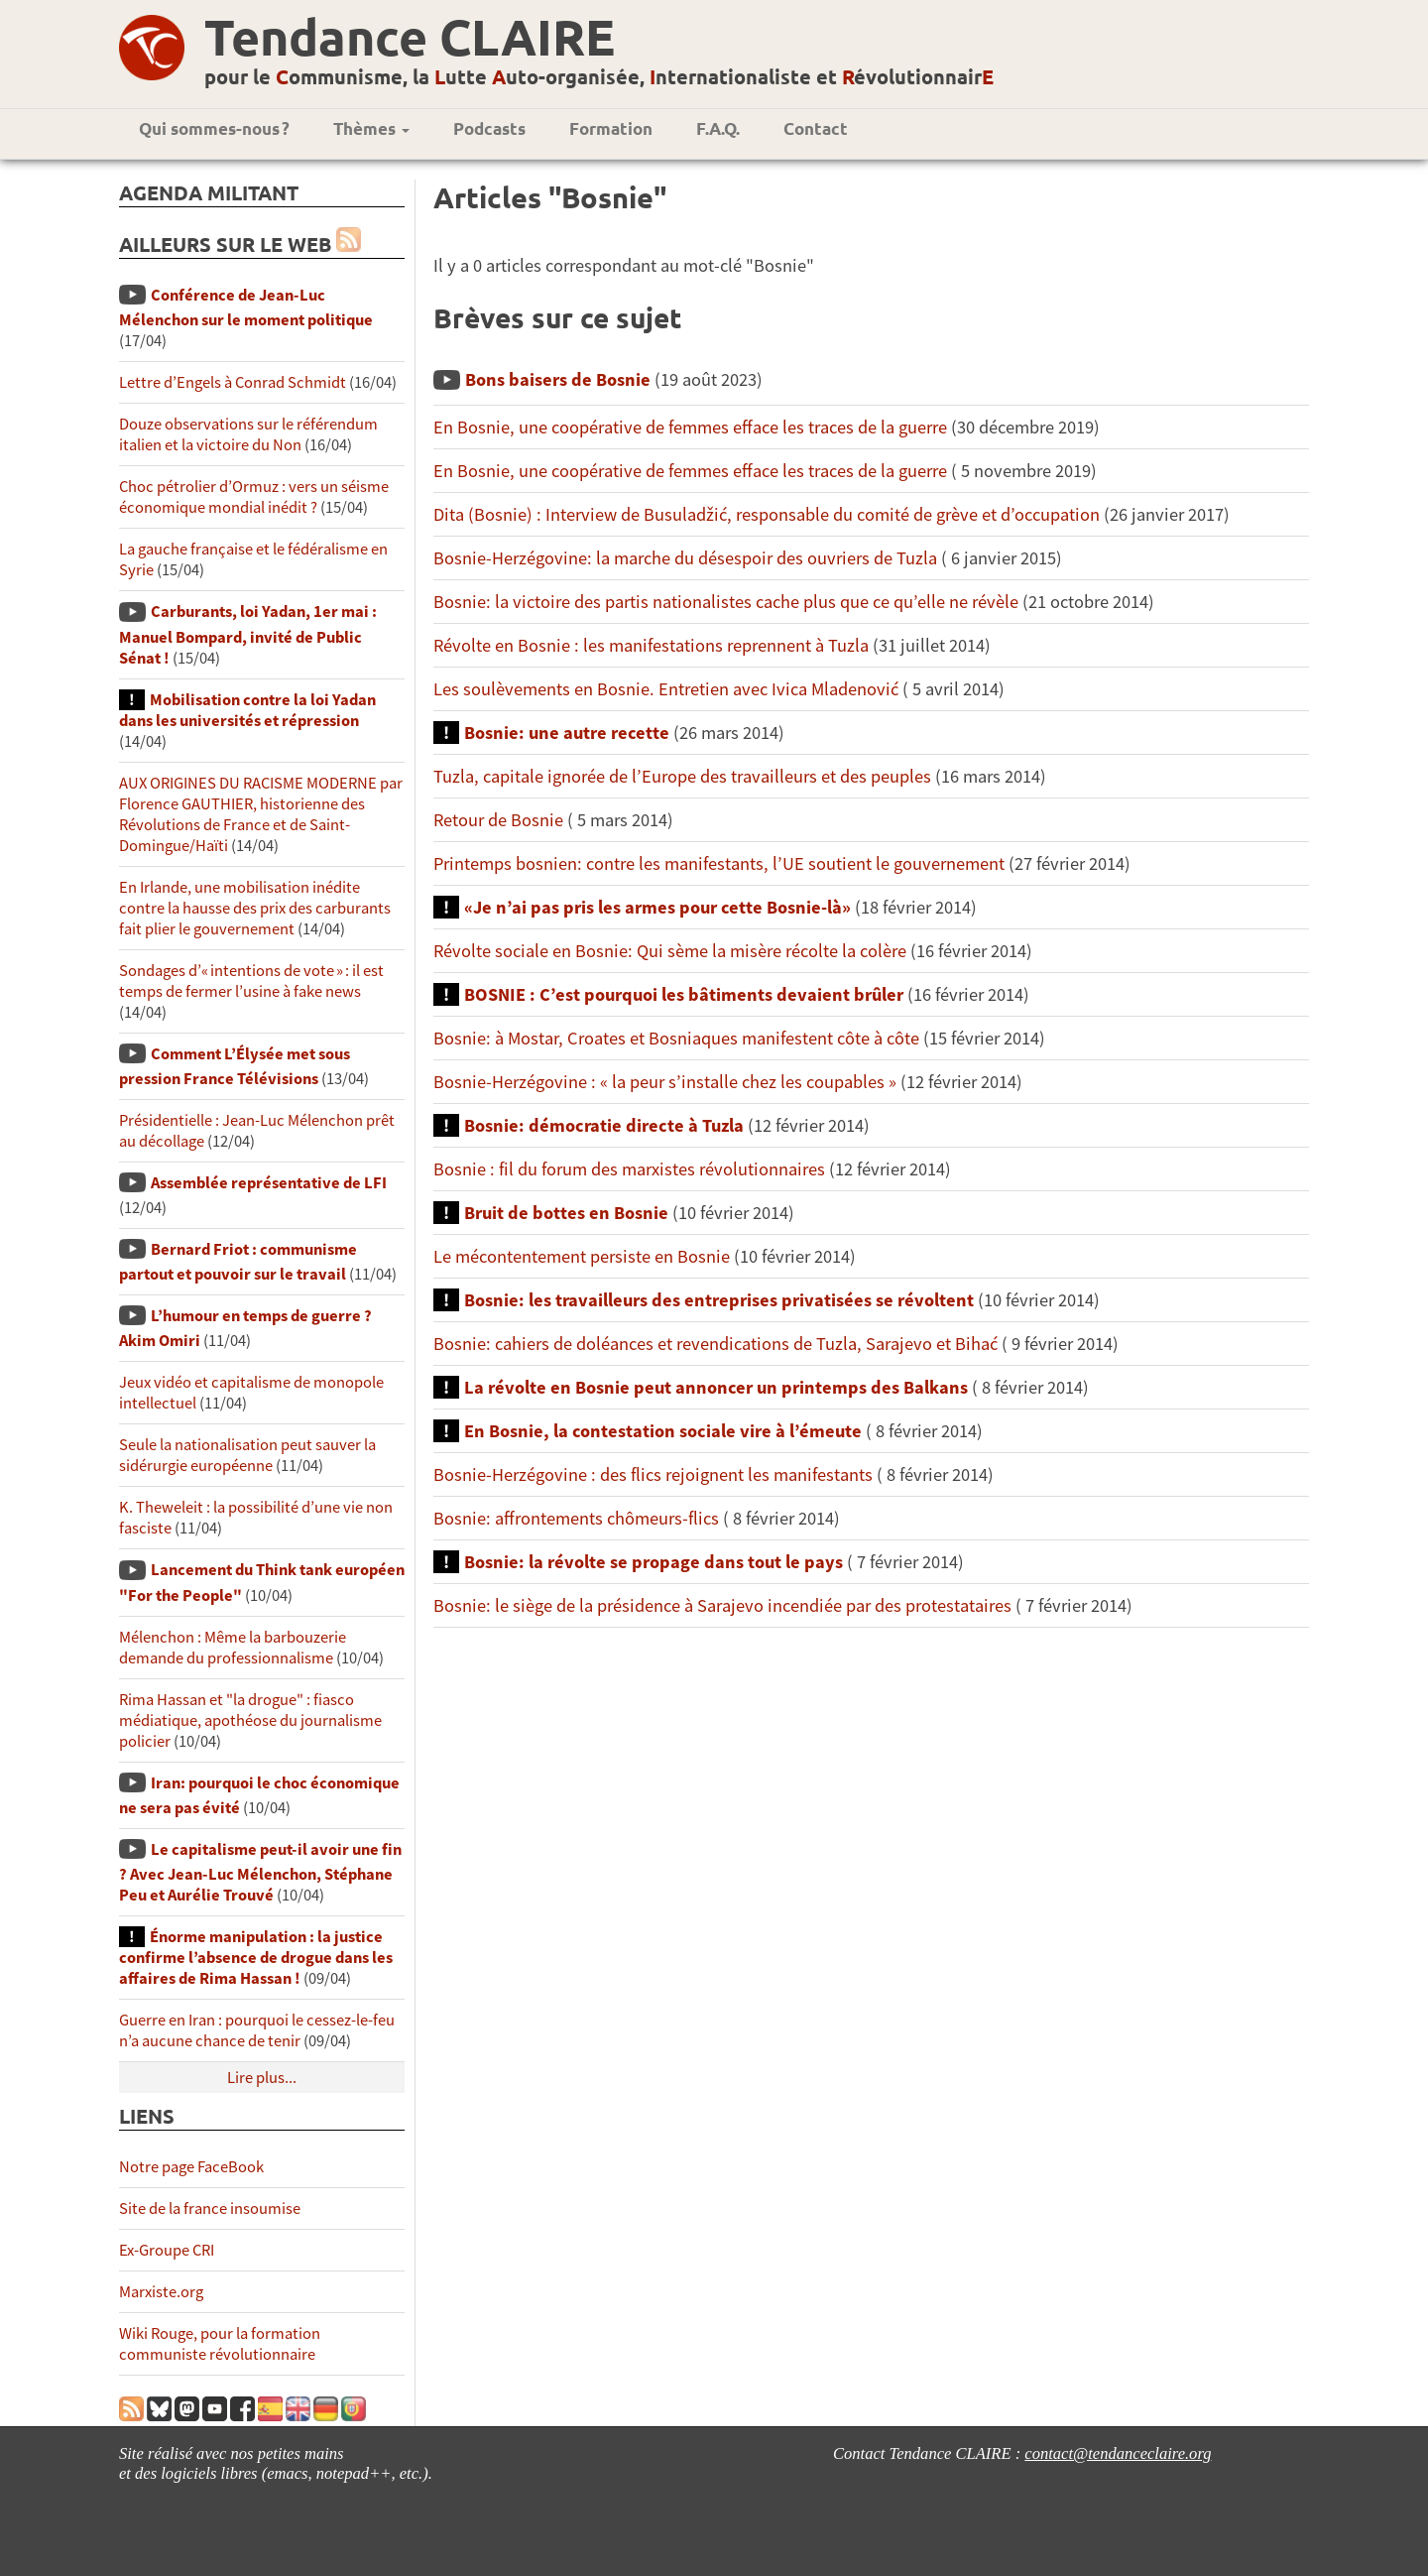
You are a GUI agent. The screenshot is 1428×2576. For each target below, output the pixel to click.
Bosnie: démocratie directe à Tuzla (604, 1125)
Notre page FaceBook (191, 2166)
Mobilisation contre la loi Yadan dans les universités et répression (247, 710)
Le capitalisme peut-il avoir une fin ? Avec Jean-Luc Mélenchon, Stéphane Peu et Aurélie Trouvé (260, 1872)
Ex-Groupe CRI (166, 2250)
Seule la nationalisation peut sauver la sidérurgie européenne (247, 1455)
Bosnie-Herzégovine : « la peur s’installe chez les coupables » (666, 1081)
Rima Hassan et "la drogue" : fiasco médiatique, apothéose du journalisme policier (250, 1720)
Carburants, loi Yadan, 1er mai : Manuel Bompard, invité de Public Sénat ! (248, 634)
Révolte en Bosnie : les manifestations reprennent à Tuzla (651, 645)
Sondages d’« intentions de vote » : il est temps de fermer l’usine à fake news (251, 981)
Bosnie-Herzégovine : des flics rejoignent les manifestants (653, 1474)
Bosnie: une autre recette (566, 732)
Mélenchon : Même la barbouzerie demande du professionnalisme (232, 1647)
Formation (611, 128)
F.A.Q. (718, 128)
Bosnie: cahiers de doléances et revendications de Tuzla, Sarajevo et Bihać (715, 1343)
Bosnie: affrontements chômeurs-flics (578, 1518)
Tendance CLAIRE (409, 36)
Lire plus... (262, 2077)
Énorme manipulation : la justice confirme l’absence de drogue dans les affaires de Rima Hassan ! (256, 1957)
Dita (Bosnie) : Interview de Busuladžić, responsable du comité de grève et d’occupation (766, 514)
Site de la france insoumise (209, 2208)
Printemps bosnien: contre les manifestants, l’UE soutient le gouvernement (719, 863)
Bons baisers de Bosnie (558, 379)
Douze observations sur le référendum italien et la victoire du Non (248, 434)
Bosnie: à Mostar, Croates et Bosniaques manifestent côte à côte (676, 1038)
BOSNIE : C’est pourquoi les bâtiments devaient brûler (683, 994)
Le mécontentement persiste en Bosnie (581, 1256)
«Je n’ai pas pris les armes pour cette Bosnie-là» (659, 907)
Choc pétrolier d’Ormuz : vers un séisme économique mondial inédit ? (254, 497)
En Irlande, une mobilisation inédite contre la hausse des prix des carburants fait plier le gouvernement (255, 908)
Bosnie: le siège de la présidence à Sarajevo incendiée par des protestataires (722, 1605)
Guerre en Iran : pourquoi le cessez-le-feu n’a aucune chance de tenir (257, 2030)
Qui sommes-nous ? (214, 128)
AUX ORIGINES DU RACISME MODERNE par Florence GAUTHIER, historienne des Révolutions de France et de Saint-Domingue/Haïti (261, 814)
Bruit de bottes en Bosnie (566, 1212)
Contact (815, 128)
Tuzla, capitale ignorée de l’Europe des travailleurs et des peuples (682, 776)
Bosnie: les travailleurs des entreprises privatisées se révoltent (719, 1299)
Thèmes (371, 128)
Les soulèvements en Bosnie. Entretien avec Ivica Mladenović (665, 688)
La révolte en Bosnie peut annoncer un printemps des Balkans (718, 1387)
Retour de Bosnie (500, 819)
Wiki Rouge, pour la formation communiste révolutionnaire (219, 2344)
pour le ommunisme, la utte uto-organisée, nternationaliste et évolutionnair (599, 76)
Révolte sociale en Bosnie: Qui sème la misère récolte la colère (671, 950)
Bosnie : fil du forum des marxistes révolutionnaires (629, 1169)
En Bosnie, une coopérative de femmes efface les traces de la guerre (690, 427)
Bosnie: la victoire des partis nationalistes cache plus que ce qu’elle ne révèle (727, 601)
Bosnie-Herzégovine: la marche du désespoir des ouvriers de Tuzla (685, 558)
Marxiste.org (161, 2291)
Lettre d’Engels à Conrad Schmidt (232, 382)
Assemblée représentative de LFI (269, 1182)
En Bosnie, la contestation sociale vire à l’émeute (665, 1430)
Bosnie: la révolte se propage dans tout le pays (653, 1561)
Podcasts (489, 128)
